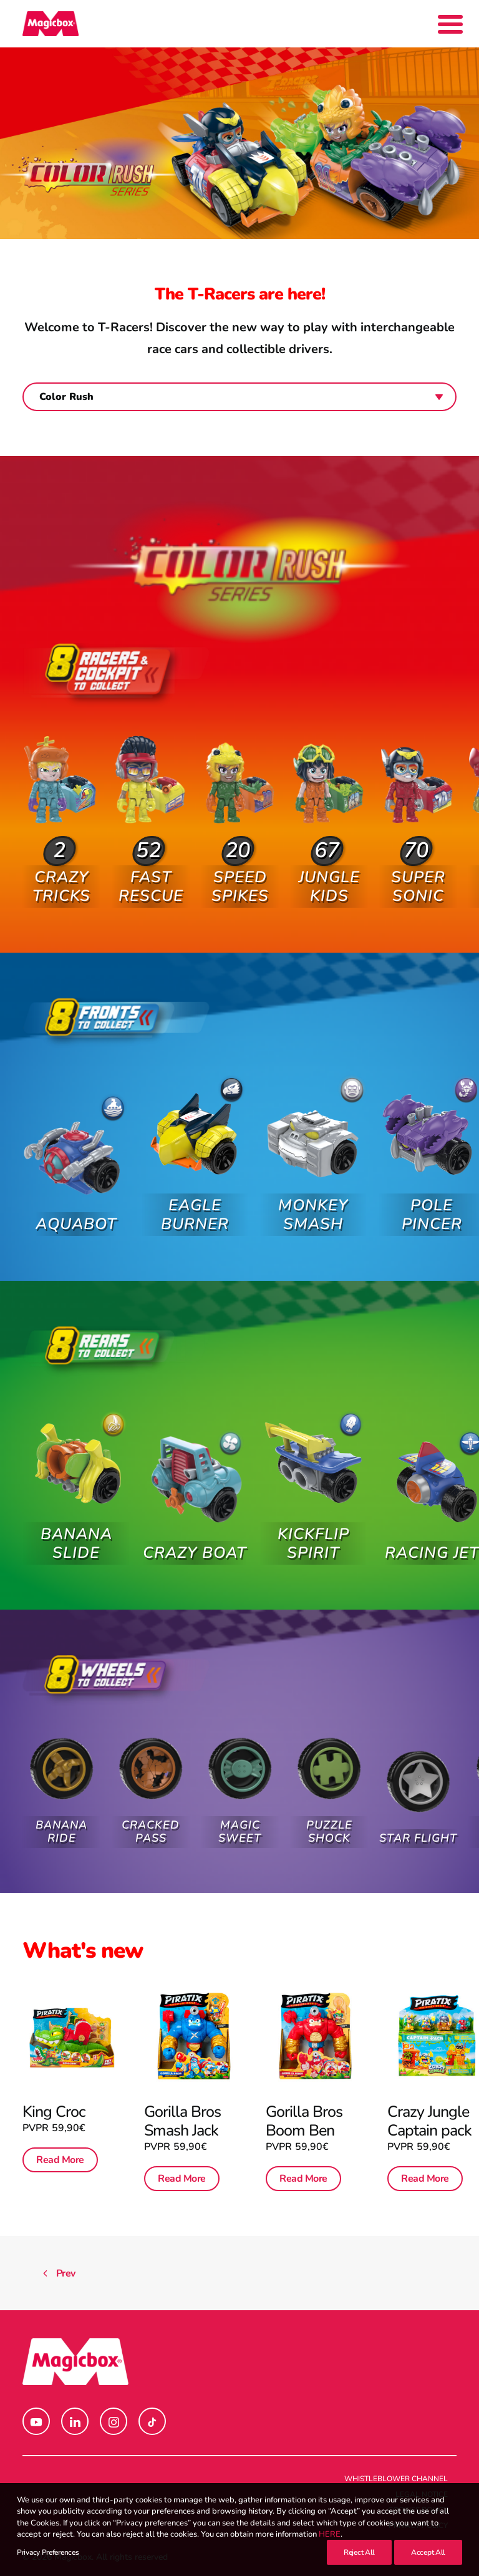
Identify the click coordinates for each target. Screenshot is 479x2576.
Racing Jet (431, 1524)
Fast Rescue (150, 875)
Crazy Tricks (61, 875)
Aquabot (76, 1214)
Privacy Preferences (48, 2552)
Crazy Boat (195, 1543)
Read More (60, 2158)
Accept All (428, 2552)
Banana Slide (76, 1533)
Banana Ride (61, 1824)
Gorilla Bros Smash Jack (183, 2119)
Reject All (359, 2552)
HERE (330, 2534)
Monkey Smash (313, 1198)
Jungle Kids (329, 855)
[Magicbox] (50, 23)
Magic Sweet (240, 1820)
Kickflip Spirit (313, 1527)
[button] (61, 786)
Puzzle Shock (329, 1811)
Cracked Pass (151, 1824)
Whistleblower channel (396, 2479)
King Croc (54, 2111)
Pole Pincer (431, 1186)
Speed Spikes (240, 869)
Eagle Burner (195, 1204)
